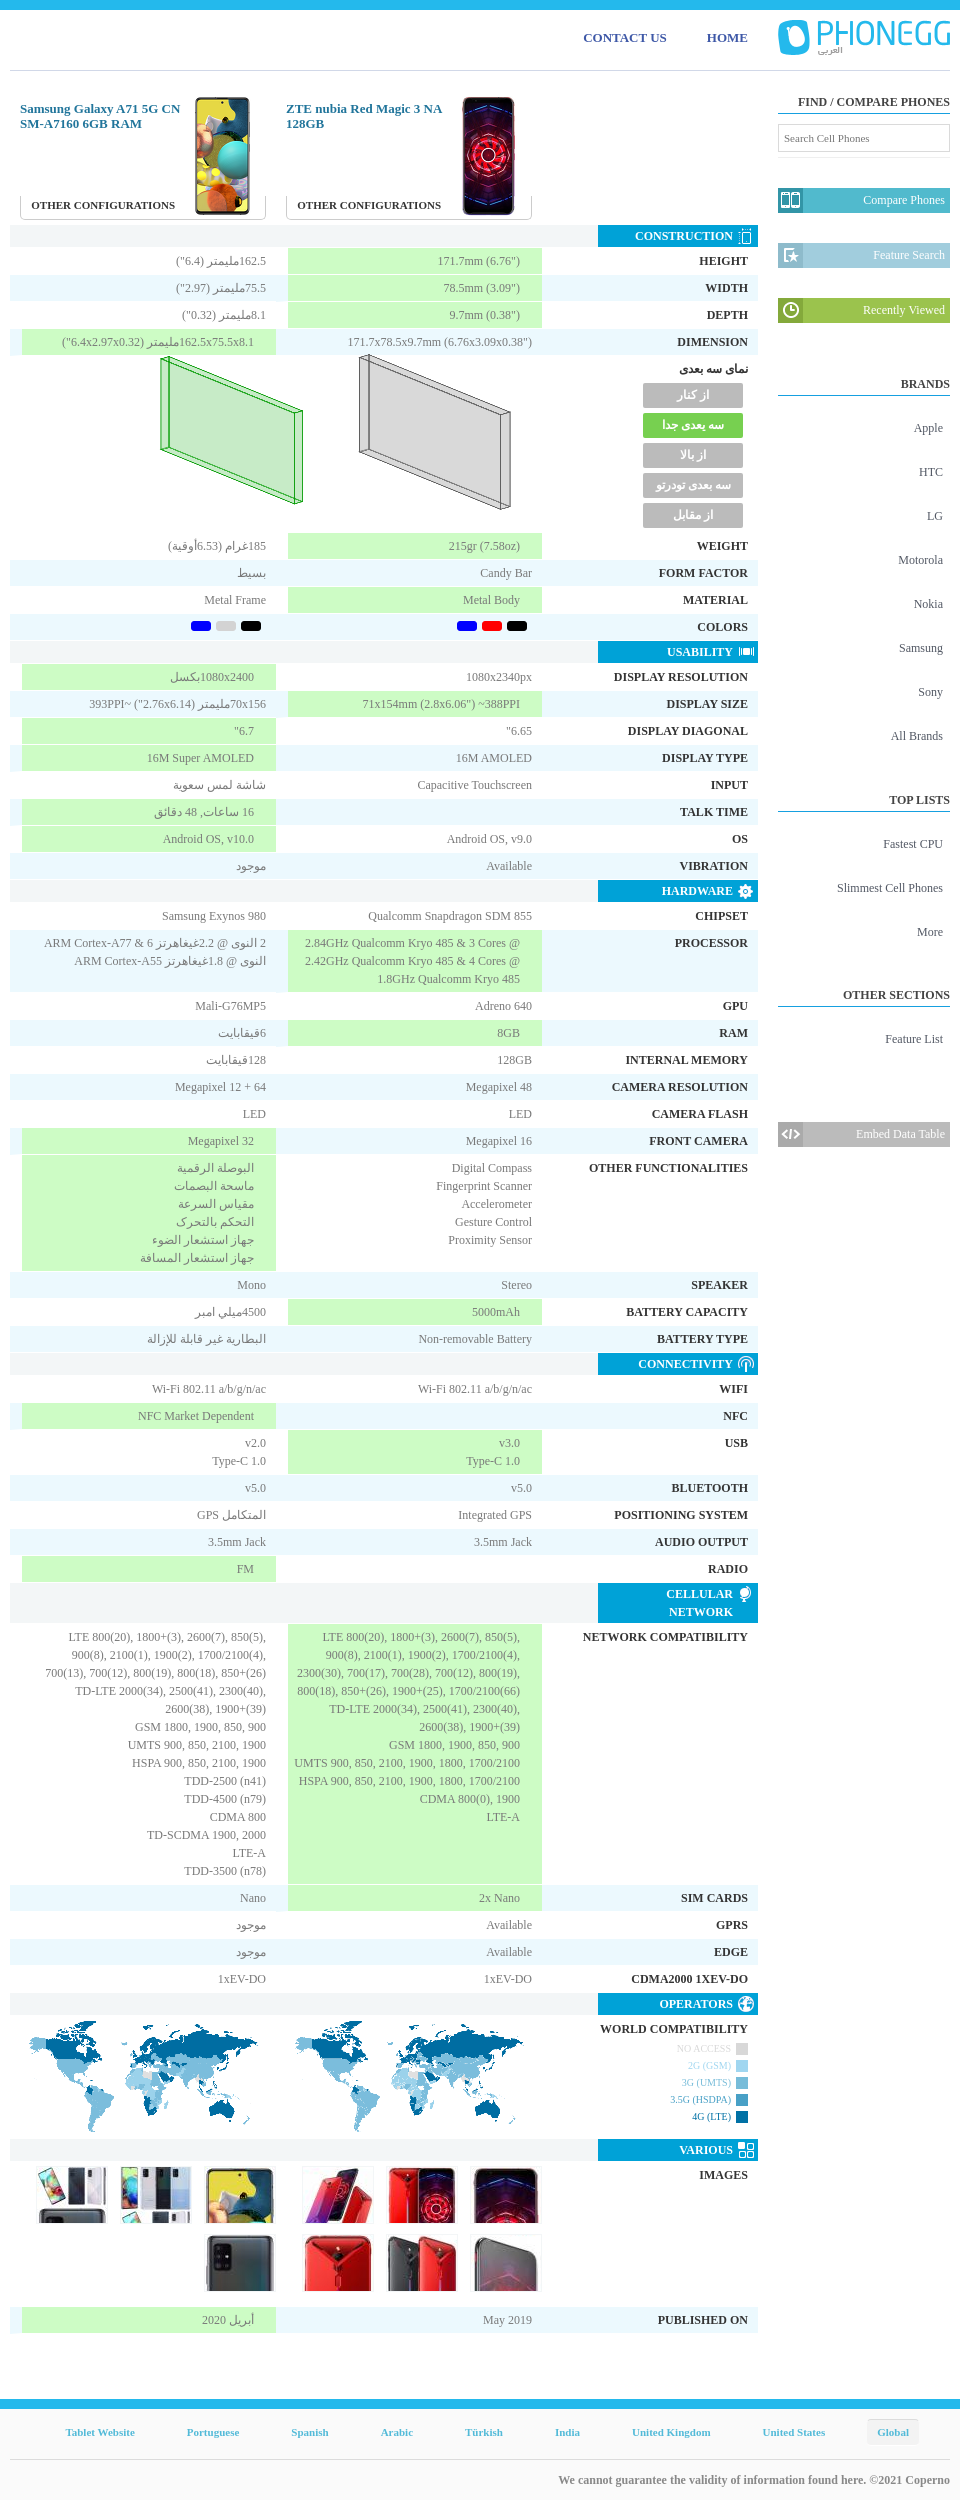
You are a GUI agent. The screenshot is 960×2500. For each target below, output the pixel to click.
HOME (727, 37)
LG (935, 516)
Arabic (397, 2432)
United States (794, 2432)
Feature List (914, 1039)
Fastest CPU (913, 844)
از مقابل (693, 515)
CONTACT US (625, 37)
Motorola (920, 560)
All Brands (917, 736)
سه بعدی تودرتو (693, 485)
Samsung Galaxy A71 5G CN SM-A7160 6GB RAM (100, 116)
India (567, 2432)
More (930, 932)
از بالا (693, 455)
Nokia (928, 604)
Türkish (484, 2432)
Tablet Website (99, 2432)
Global (893, 2432)
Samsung (921, 648)
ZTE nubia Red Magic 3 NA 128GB (364, 116)
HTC (931, 472)
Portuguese (213, 2432)
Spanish (309, 2432)
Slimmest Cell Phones (890, 888)
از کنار (693, 395)
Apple (928, 428)
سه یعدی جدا (693, 425)
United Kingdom (671, 2432)
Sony (930, 692)
